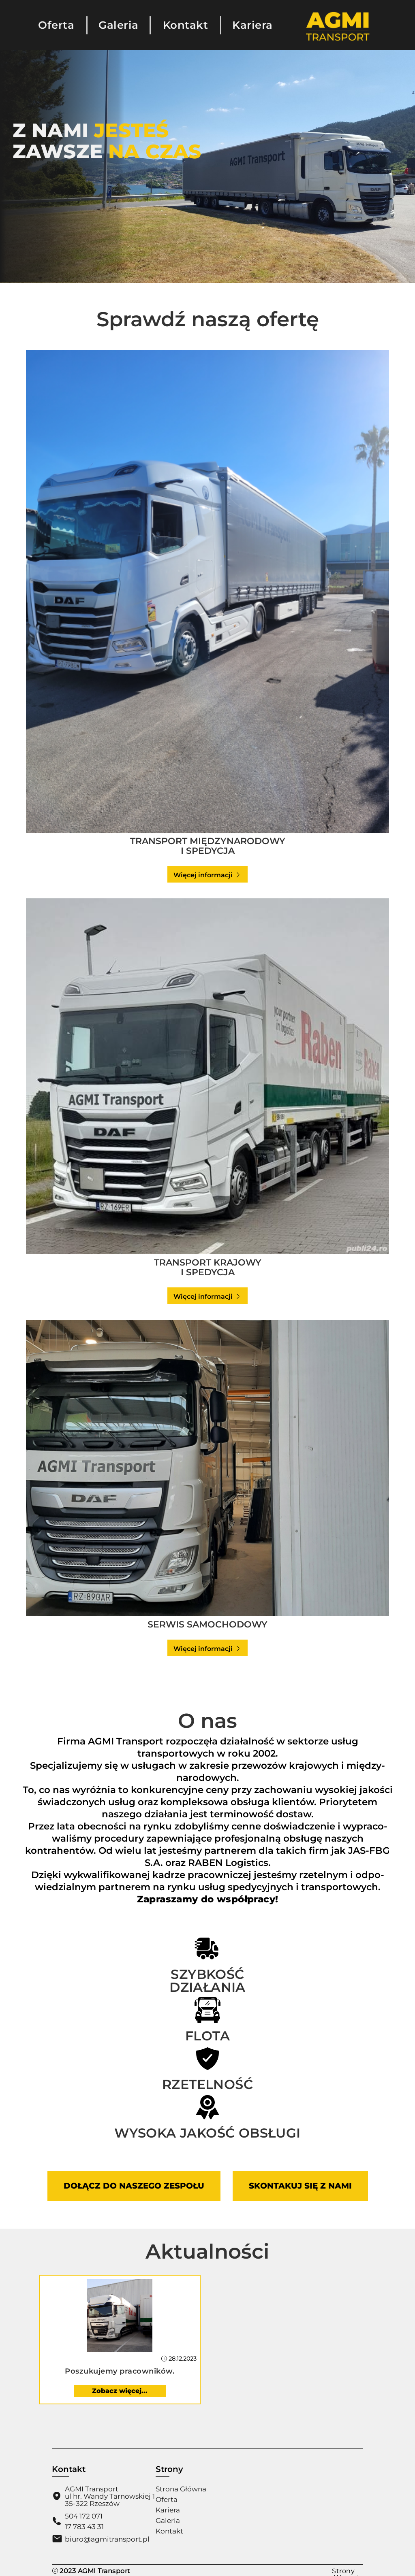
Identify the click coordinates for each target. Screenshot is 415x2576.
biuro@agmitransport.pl (107, 2539)
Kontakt (185, 25)
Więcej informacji (207, 875)
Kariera (252, 25)
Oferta (56, 25)
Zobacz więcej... (120, 2391)
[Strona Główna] (338, 40)
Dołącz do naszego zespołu (134, 2186)
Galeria (118, 25)
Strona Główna (181, 2489)
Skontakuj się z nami (300, 2186)
